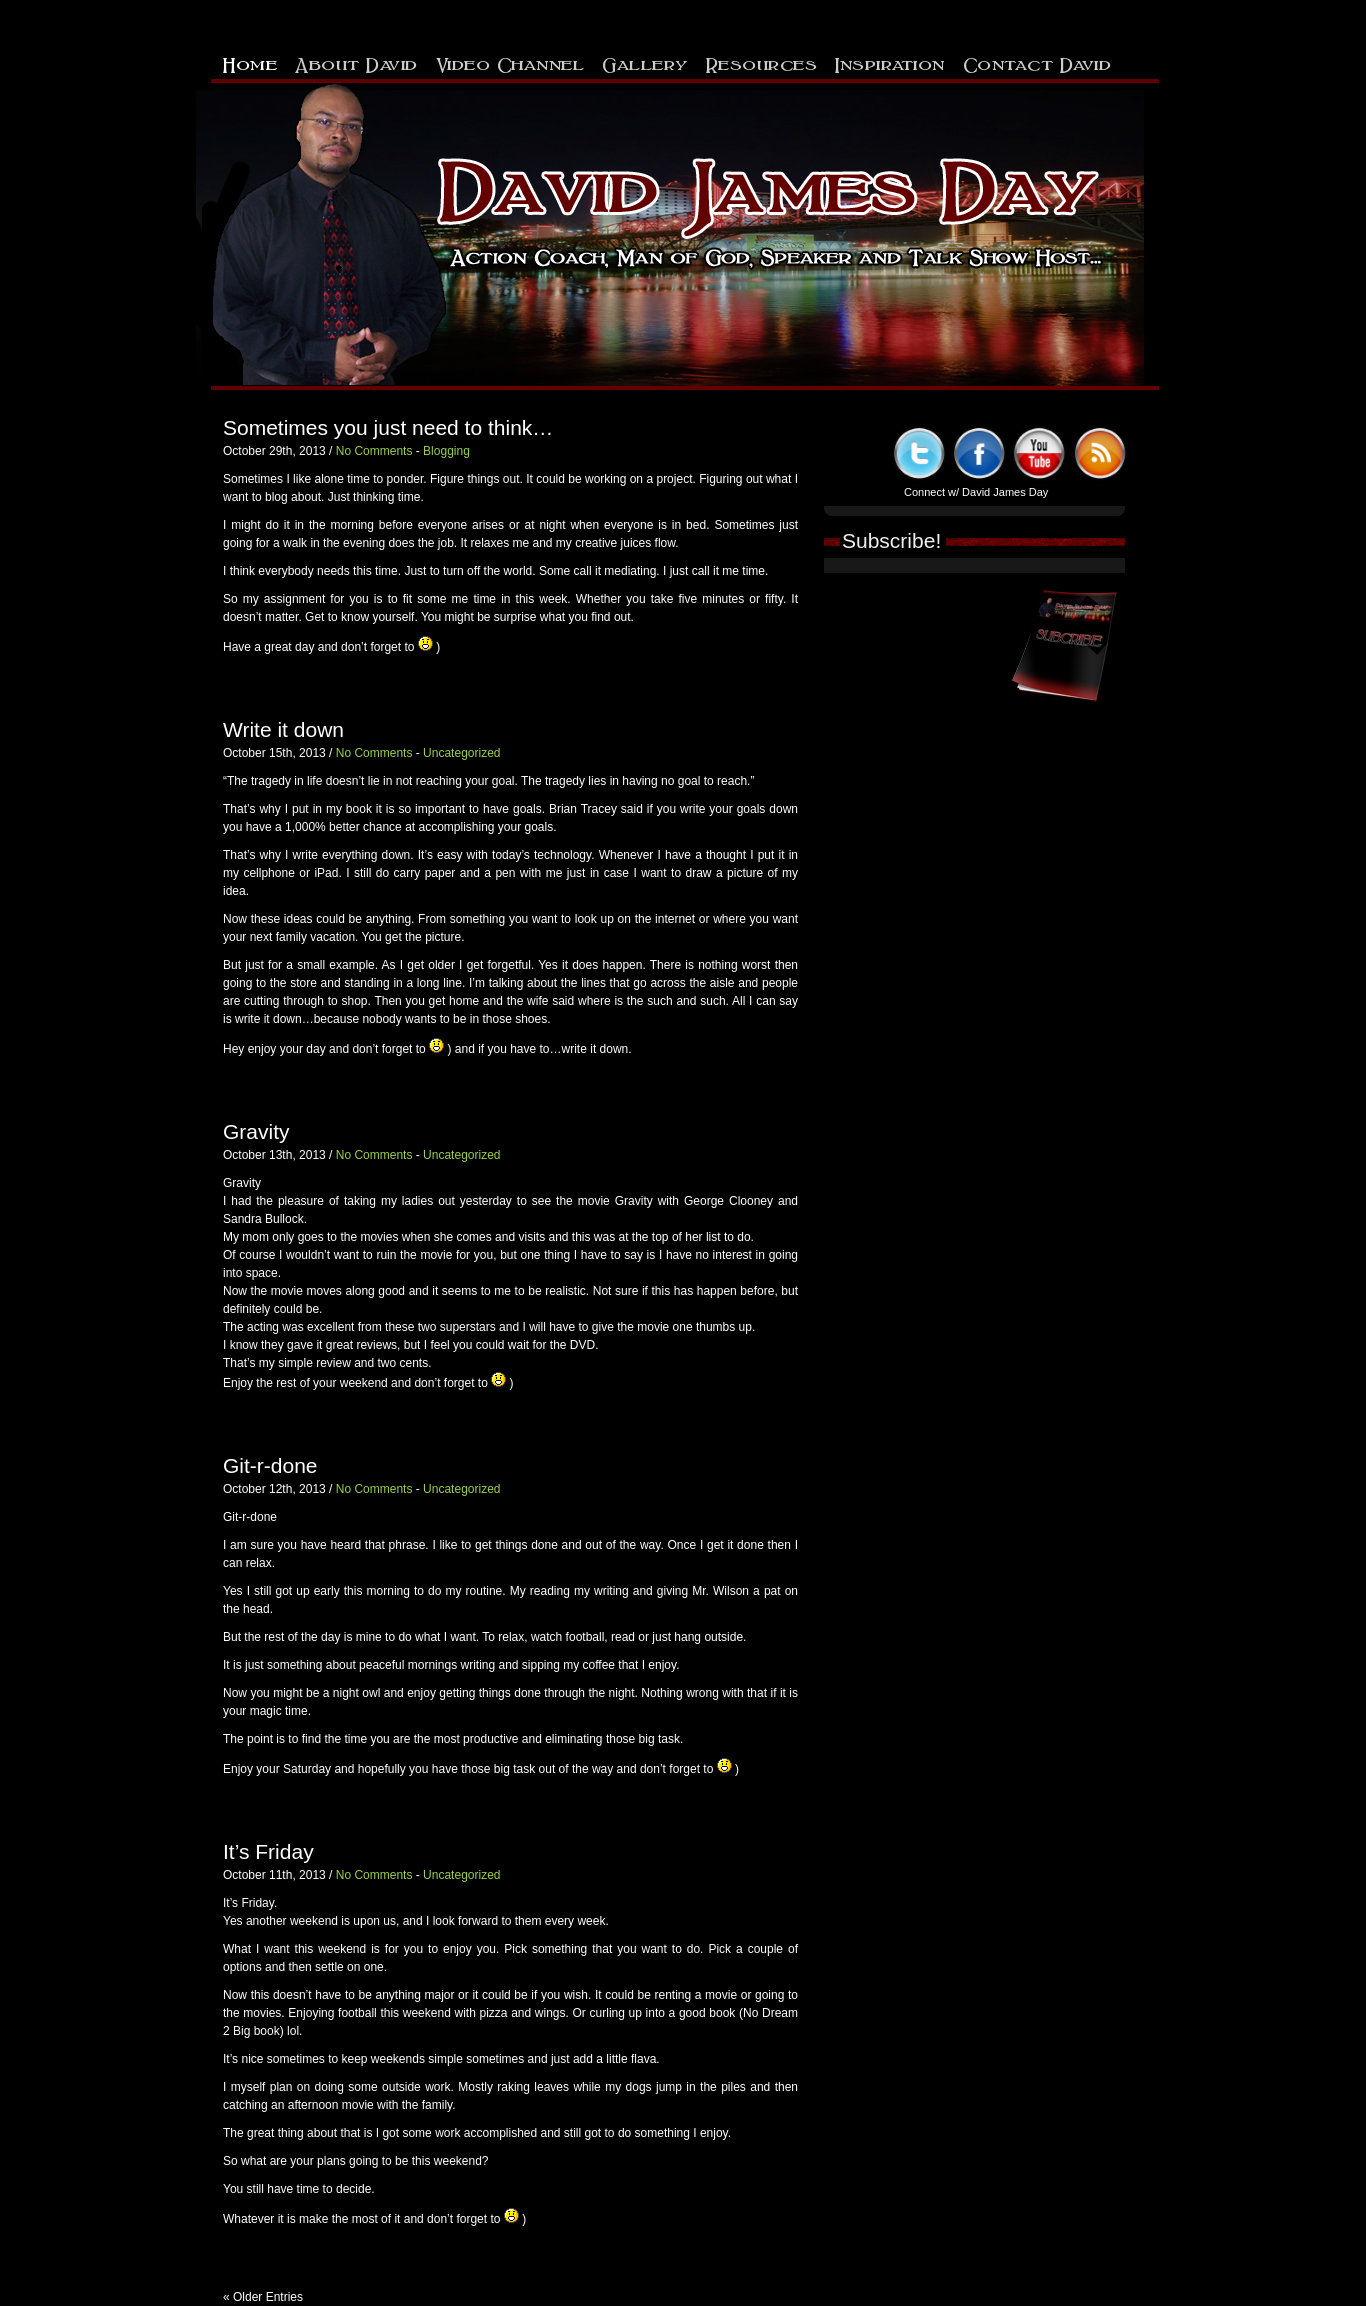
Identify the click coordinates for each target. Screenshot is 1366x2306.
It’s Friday (268, 1851)
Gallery (645, 63)
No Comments (374, 451)
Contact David (1037, 63)
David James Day (1005, 492)
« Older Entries (263, 2297)
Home (250, 63)
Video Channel (510, 63)
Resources (762, 63)
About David (356, 63)
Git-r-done (270, 1465)
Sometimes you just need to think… (388, 427)
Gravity (256, 1131)
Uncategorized (461, 753)
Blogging (446, 451)
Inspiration (890, 63)
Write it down (283, 729)
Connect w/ (933, 492)
